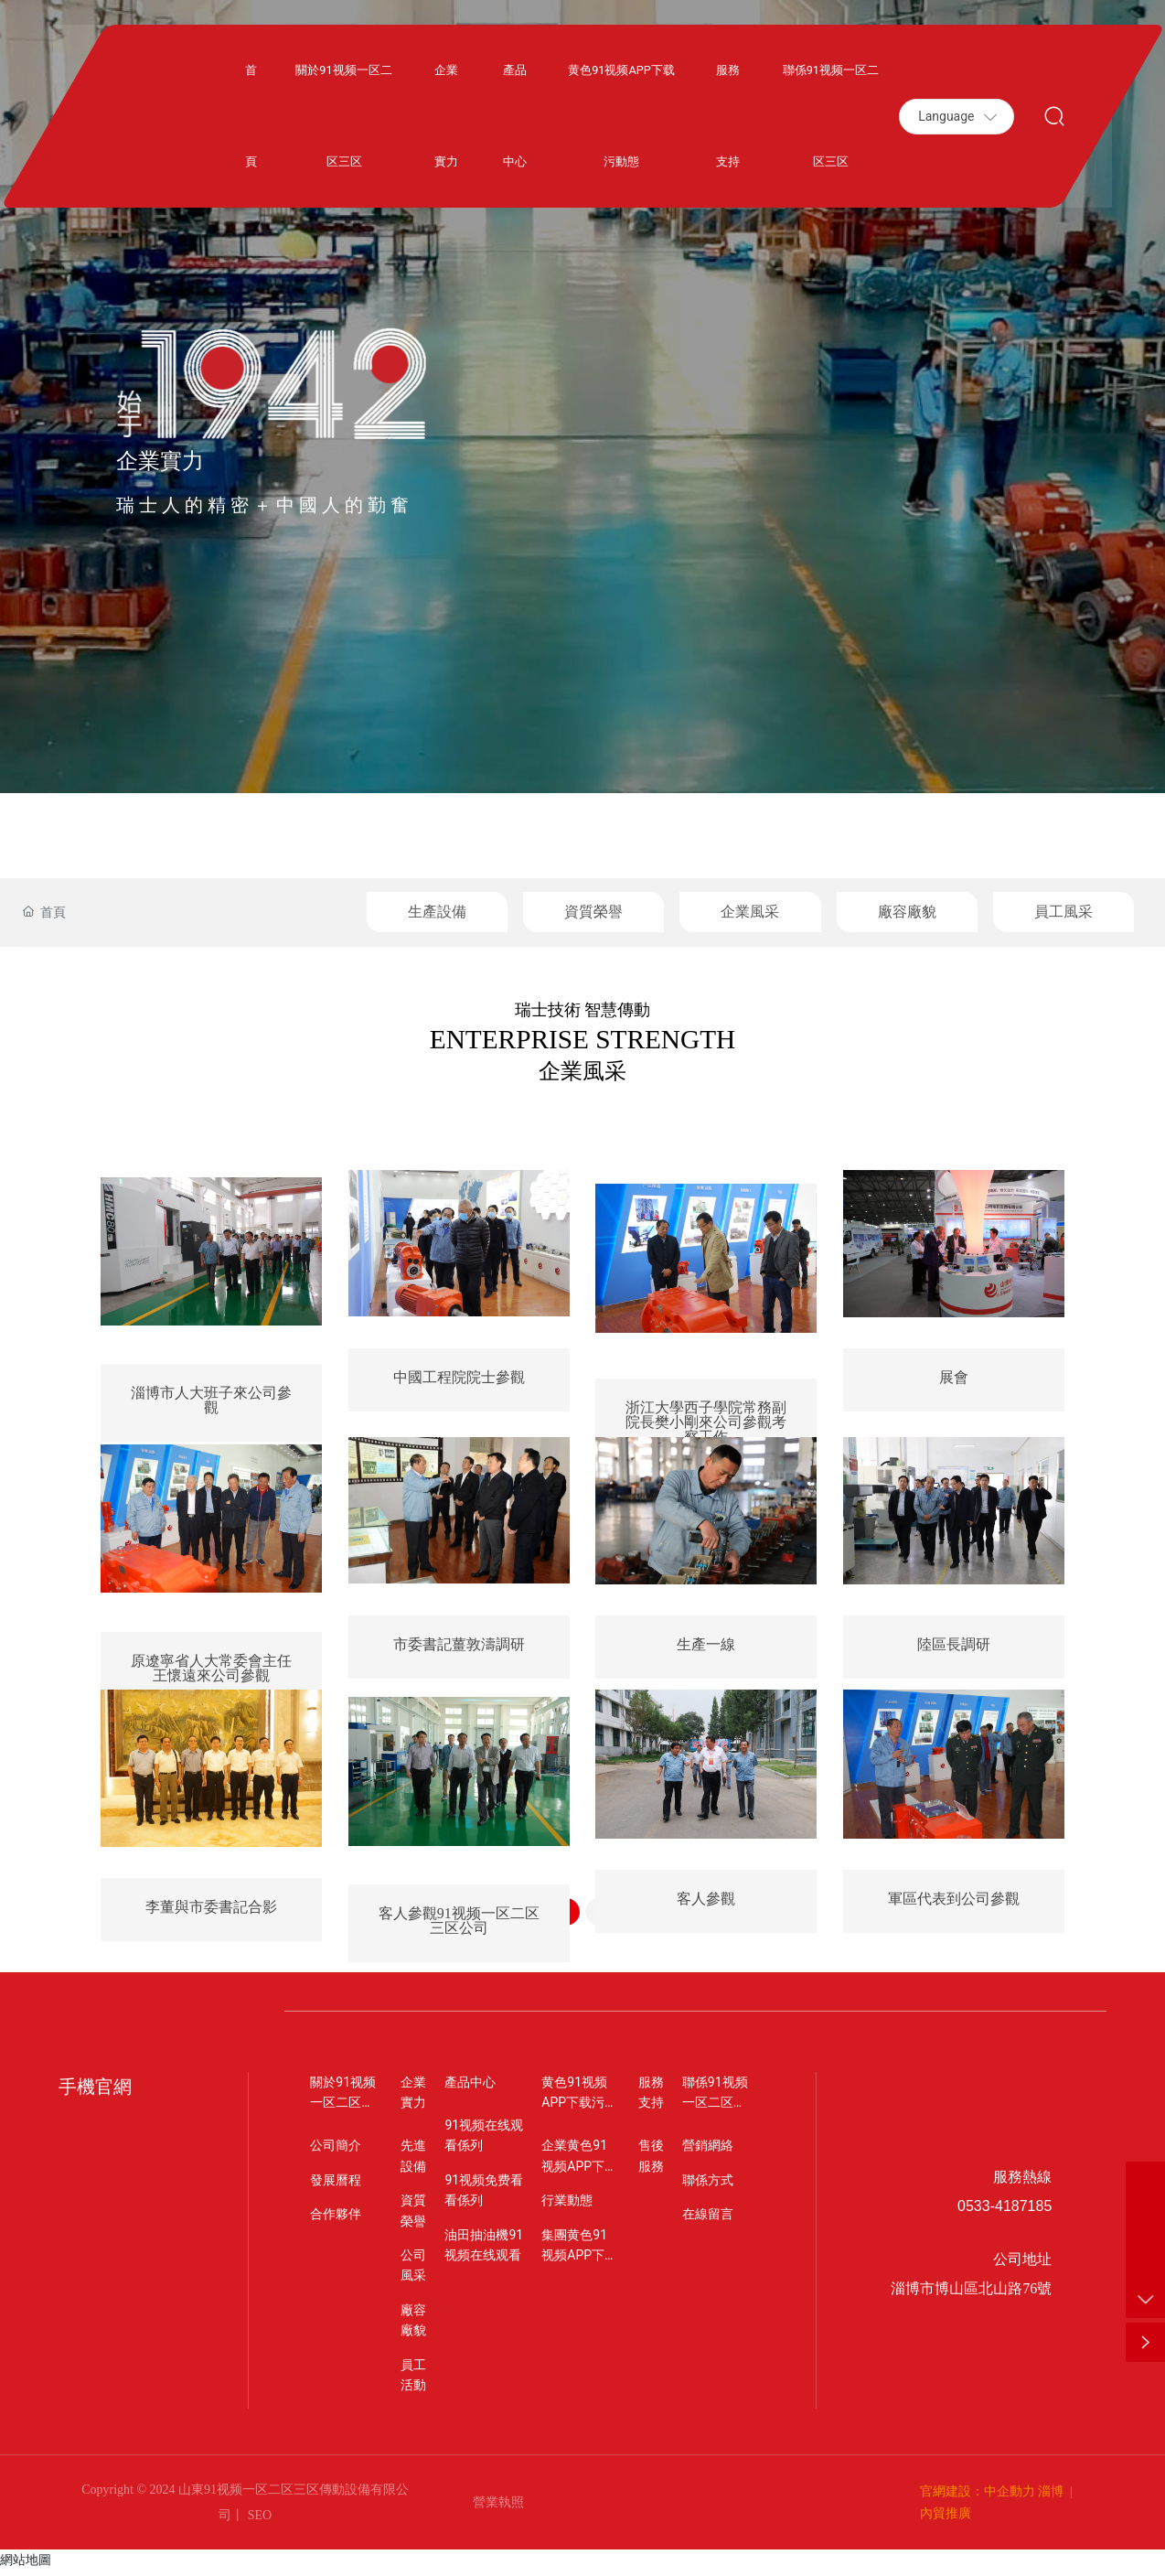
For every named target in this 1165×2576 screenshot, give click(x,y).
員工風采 (1063, 911)
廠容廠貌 (907, 911)
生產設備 (437, 911)
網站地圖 (25, 2565)
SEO (258, 2521)
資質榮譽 (593, 911)
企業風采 (750, 911)
